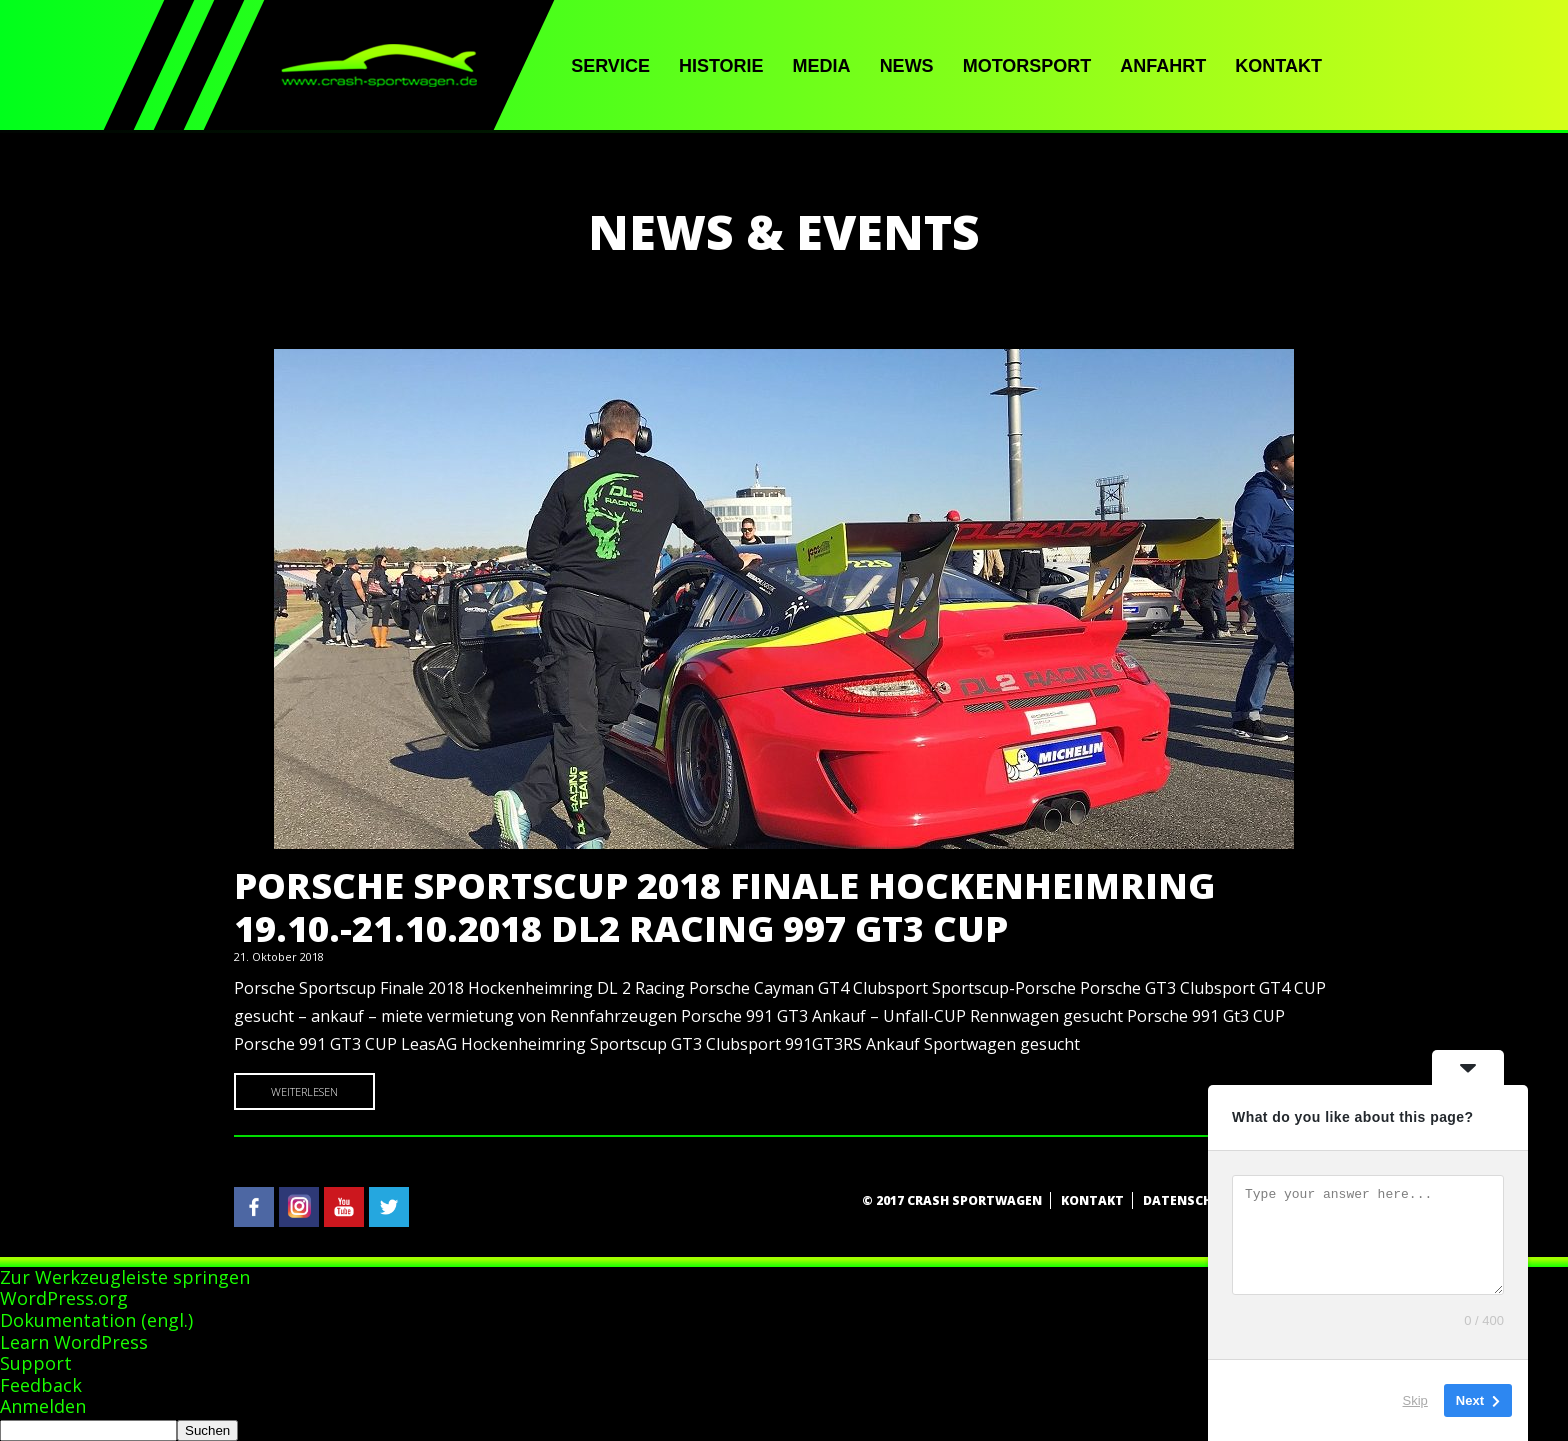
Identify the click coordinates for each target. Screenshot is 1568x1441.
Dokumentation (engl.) (96, 1320)
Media (822, 66)
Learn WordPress (74, 1342)
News (907, 66)
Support (36, 1363)
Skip (1415, 1400)
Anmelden (43, 1406)
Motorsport (1027, 66)
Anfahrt (1163, 66)
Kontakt (1278, 66)
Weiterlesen (304, 1091)
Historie (721, 66)
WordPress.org (64, 1298)
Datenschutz (1191, 1200)
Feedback (41, 1385)
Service (610, 66)
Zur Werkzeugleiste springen (125, 1277)
